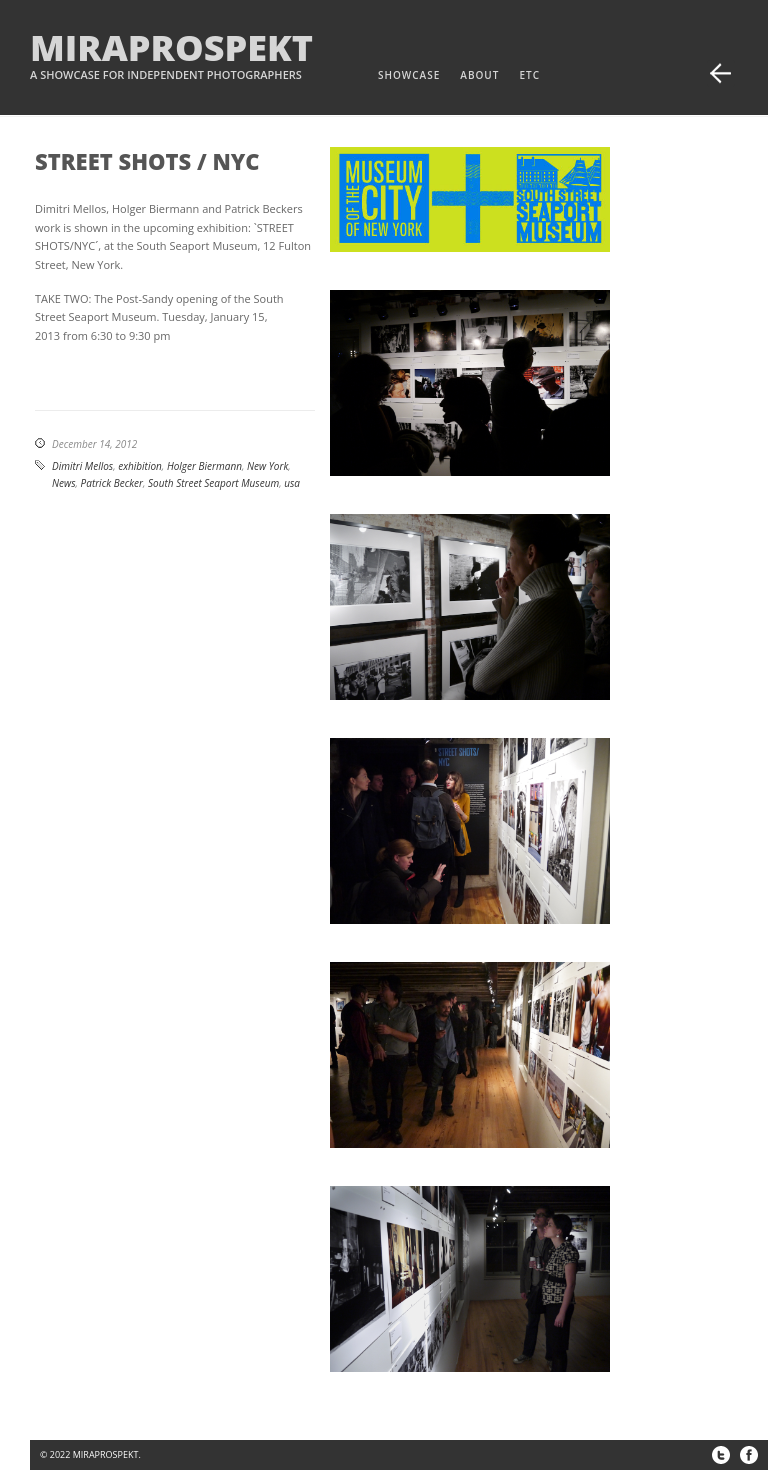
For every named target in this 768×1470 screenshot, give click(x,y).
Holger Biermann (204, 466)
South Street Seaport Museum (213, 483)
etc (529, 75)
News (63, 483)
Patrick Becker (112, 483)
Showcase (409, 75)
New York (267, 466)
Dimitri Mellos (82, 466)
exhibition (140, 466)
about (479, 75)
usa (292, 483)
